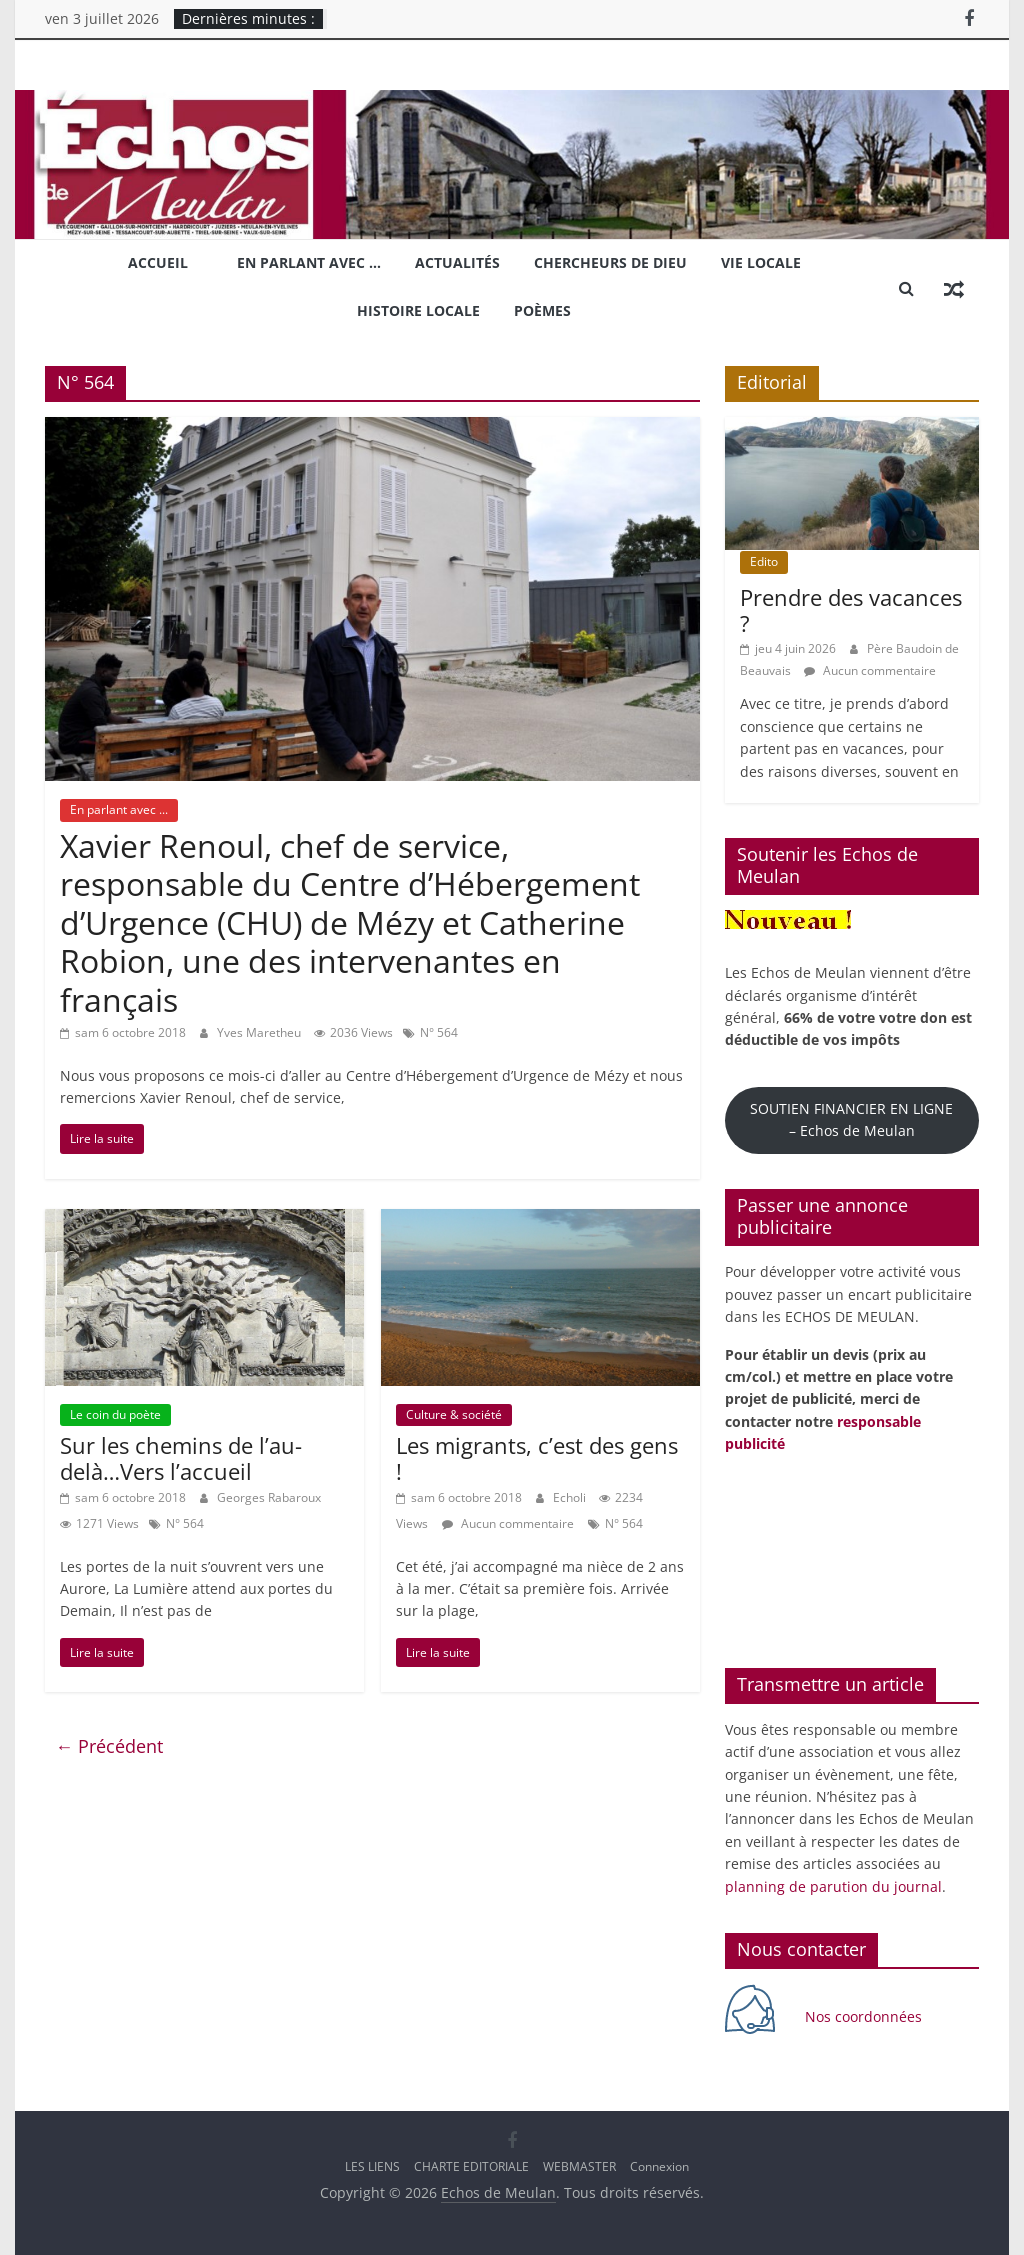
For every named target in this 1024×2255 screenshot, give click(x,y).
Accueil (158, 262)
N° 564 (439, 1032)
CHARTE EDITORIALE (471, 2166)
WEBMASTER (579, 2166)
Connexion (659, 2166)
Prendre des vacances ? (851, 610)
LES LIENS (372, 2166)
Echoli (571, 1497)
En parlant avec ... (119, 809)
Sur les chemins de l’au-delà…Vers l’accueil (181, 1458)
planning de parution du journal (833, 1886)
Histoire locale (418, 310)
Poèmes (542, 310)
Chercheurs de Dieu (610, 262)
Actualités (457, 262)
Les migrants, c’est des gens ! (537, 1458)
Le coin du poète (115, 1414)
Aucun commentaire (508, 1523)
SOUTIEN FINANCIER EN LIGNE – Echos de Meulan (851, 1119)
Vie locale (761, 262)
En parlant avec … (309, 262)
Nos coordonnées (865, 2016)
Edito (764, 561)
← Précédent (109, 1746)
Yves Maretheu (260, 1032)
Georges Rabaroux (269, 1497)
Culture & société (454, 1414)
